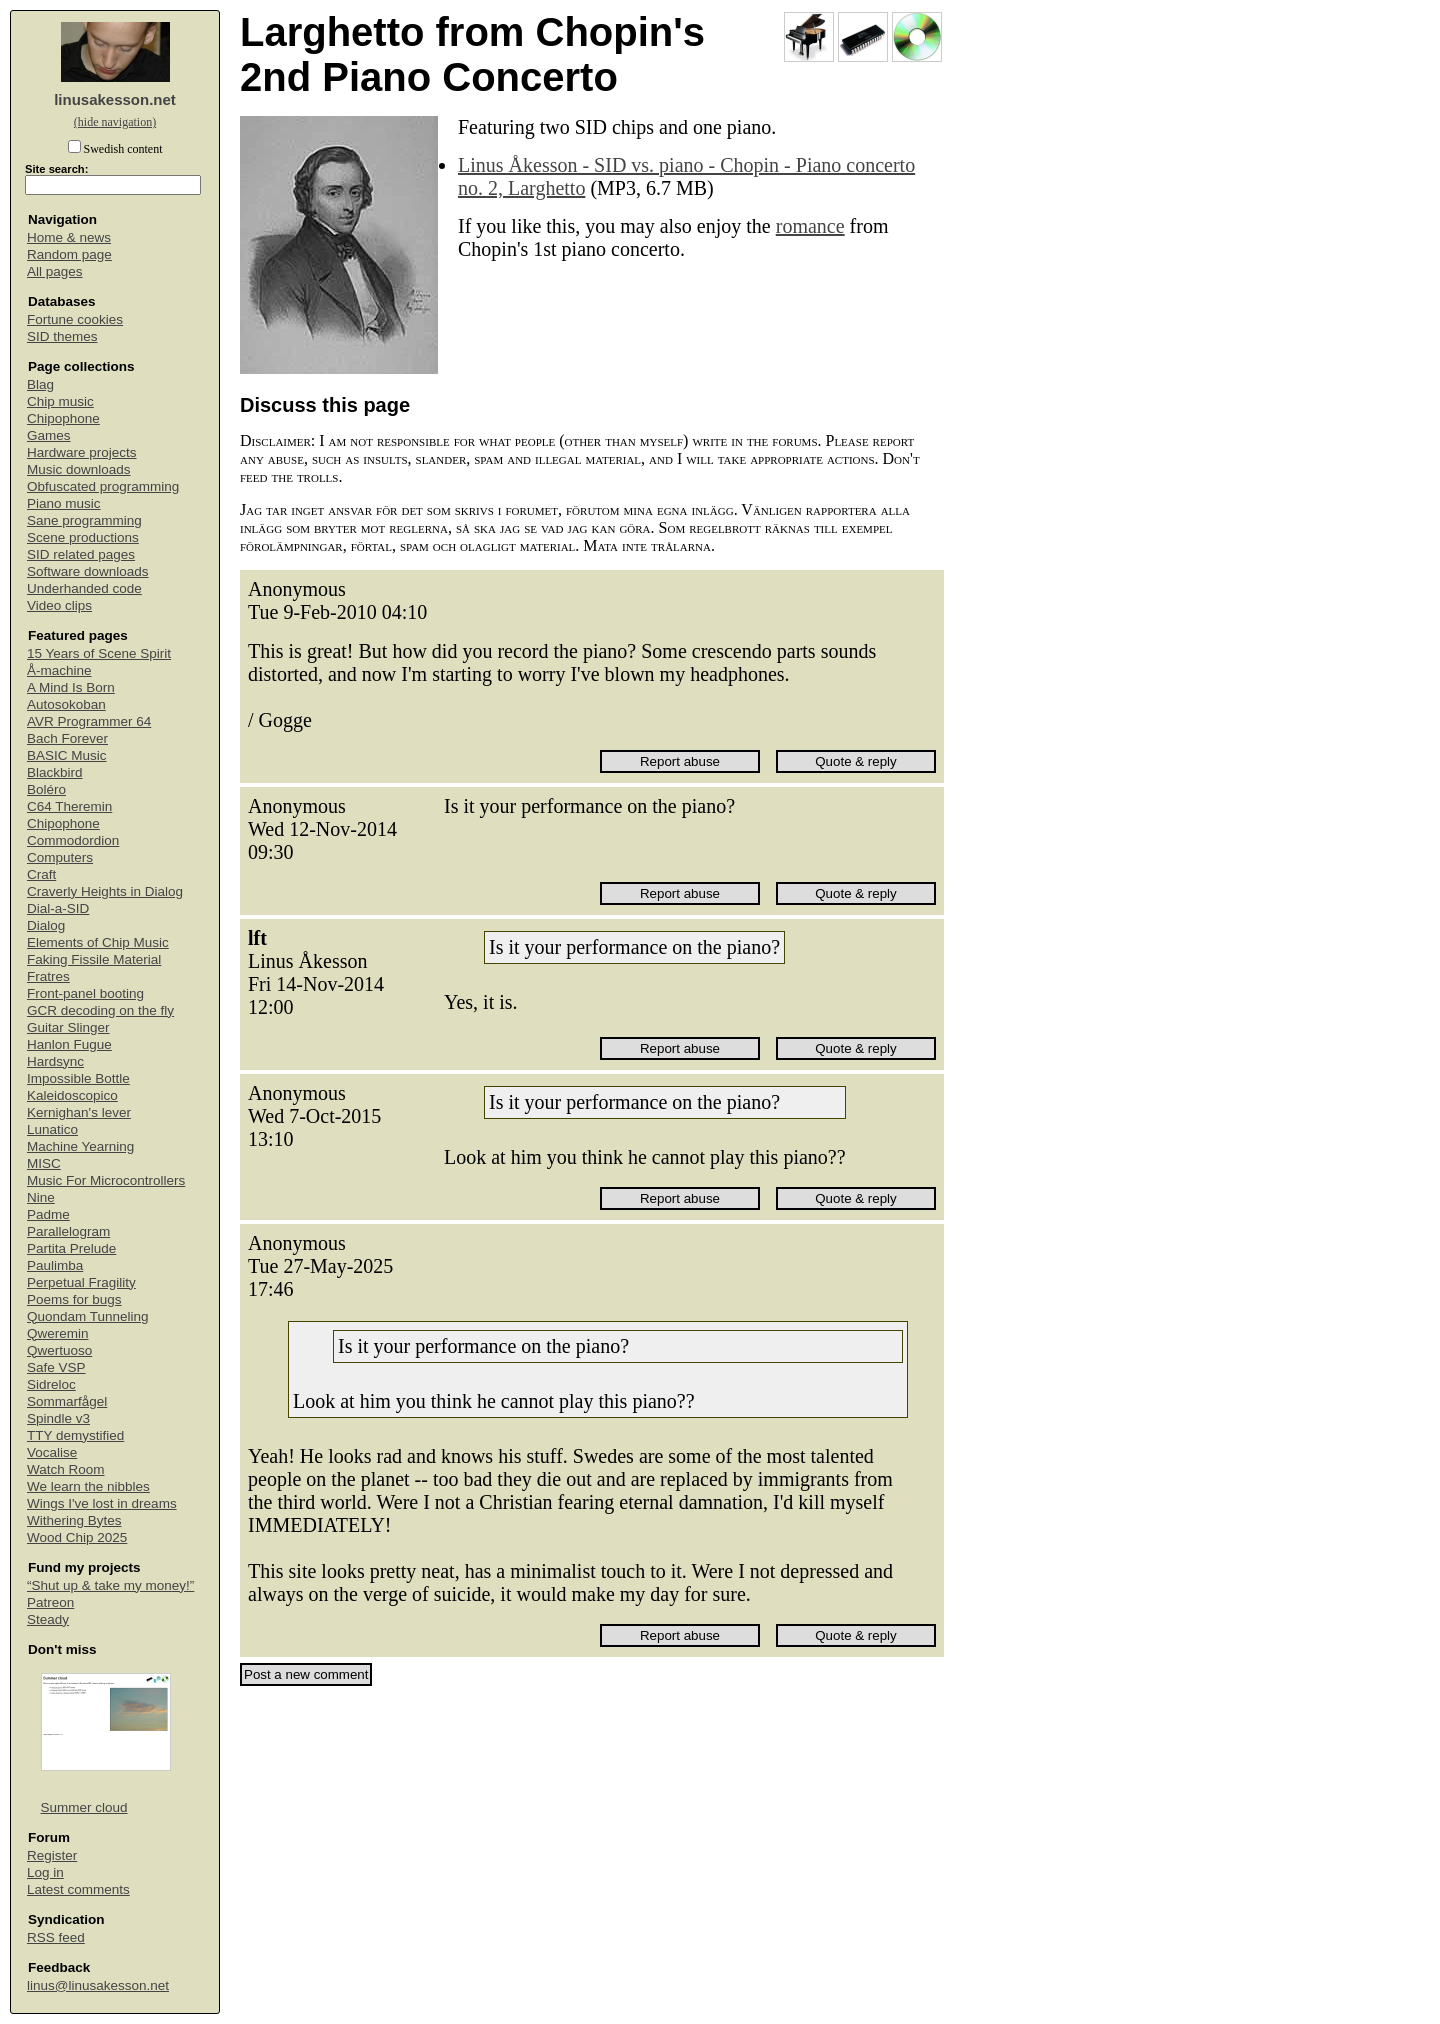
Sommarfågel (67, 1401)
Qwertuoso (59, 1350)
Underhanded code (84, 588)
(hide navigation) (115, 122)
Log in (45, 1872)
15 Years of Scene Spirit (99, 653)
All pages (55, 271)
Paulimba (55, 1265)
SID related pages (81, 554)
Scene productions (83, 537)
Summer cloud (84, 1807)
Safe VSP (56, 1367)
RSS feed (56, 1937)
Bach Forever (67, 738)
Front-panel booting (85, 993)
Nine (41, 1197)
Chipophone (63, 418)
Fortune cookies (75, 319)
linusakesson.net (115, 99)
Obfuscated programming (103, 486)
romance (810, 226)
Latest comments (78, 1889)
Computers (60, 857)
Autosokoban (66, 704)
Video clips (59, 605)
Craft (41, 874)
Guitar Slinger (68, 1027)
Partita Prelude (71, 1248)
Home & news (69, 237)
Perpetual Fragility (81, 1282)
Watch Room (66, 1469)
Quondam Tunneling (88, 1316)
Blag (40, 384)
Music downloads (79, 469)
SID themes (62, 336)
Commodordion (73, 840)
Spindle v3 (58, 1418)
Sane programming (84, 520)
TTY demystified (75, 1435)
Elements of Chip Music (98, 942)
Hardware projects (82, 452)
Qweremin (58, 1333)
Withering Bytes (74, 1520)
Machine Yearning (80, 1146)
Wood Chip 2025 (77, 1537)
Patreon (50, 1602)
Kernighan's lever (79, 1112)
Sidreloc (51, 1384)
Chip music (60, 401)
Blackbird (55, 772)
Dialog (46, 925)
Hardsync (55, 1061)
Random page (69, 254)
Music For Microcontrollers (106, 1180)
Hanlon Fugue (69, 1044)
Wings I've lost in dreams (102, 1503)
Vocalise (52, 1452)
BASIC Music (67, 755)
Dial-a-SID (58, 908)
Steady (48, 1619)
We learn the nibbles (88, 1486)
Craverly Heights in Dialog (105, 891)
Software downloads (88, 571)
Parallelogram (68, 1231)
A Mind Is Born (71, 687)
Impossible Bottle (78, 1078)
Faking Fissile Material (94, 959)
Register (52, 1855)
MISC (44, 1163)
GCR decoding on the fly (100, 1010)
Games (49, 435)
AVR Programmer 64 (89, 721)
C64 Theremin (69, 806)
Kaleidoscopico (72, 1095)
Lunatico (52, 1129)
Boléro (46, 789)
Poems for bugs (74, 1299)
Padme (48, 1214)
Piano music (64, 503)
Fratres (48, 976)
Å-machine (59, 670)
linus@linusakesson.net (98, 1985)
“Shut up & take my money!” (110, 1585)
